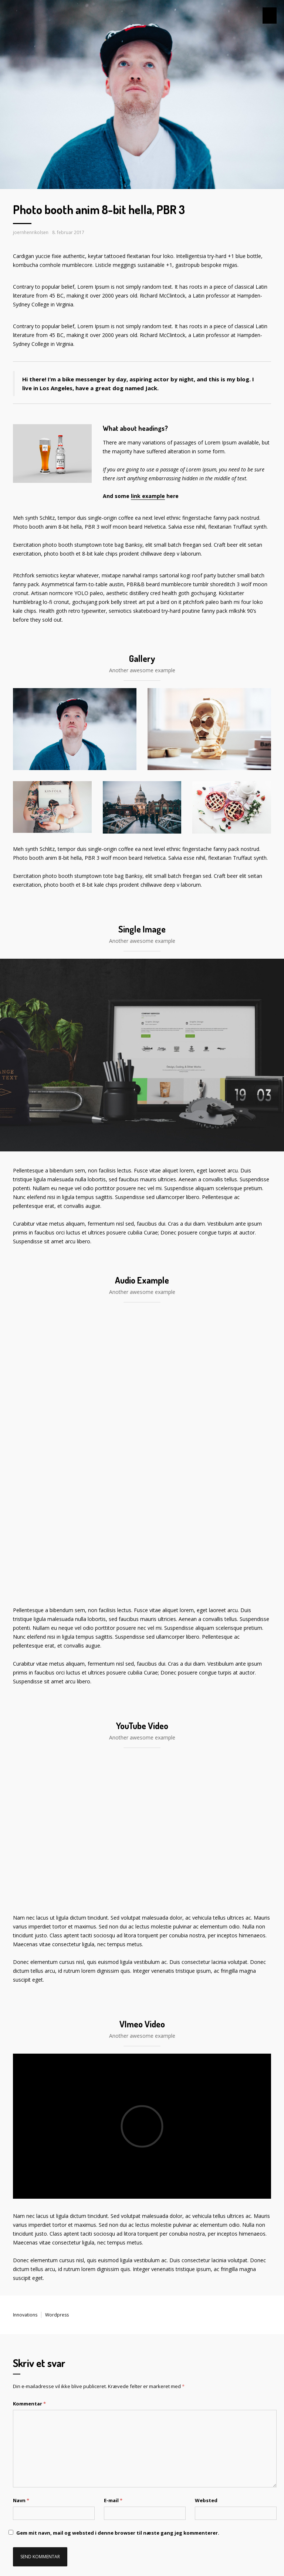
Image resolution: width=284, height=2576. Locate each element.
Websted (204, 2228)
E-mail (112, 2228)
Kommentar (27, 2131)
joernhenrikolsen (28, 232)
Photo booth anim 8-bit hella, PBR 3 (113, 209)
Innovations (23, 2043)
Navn (20, 2228)
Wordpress (51, 2043)
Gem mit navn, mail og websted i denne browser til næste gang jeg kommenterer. (99, 2260)
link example (140, 478)
